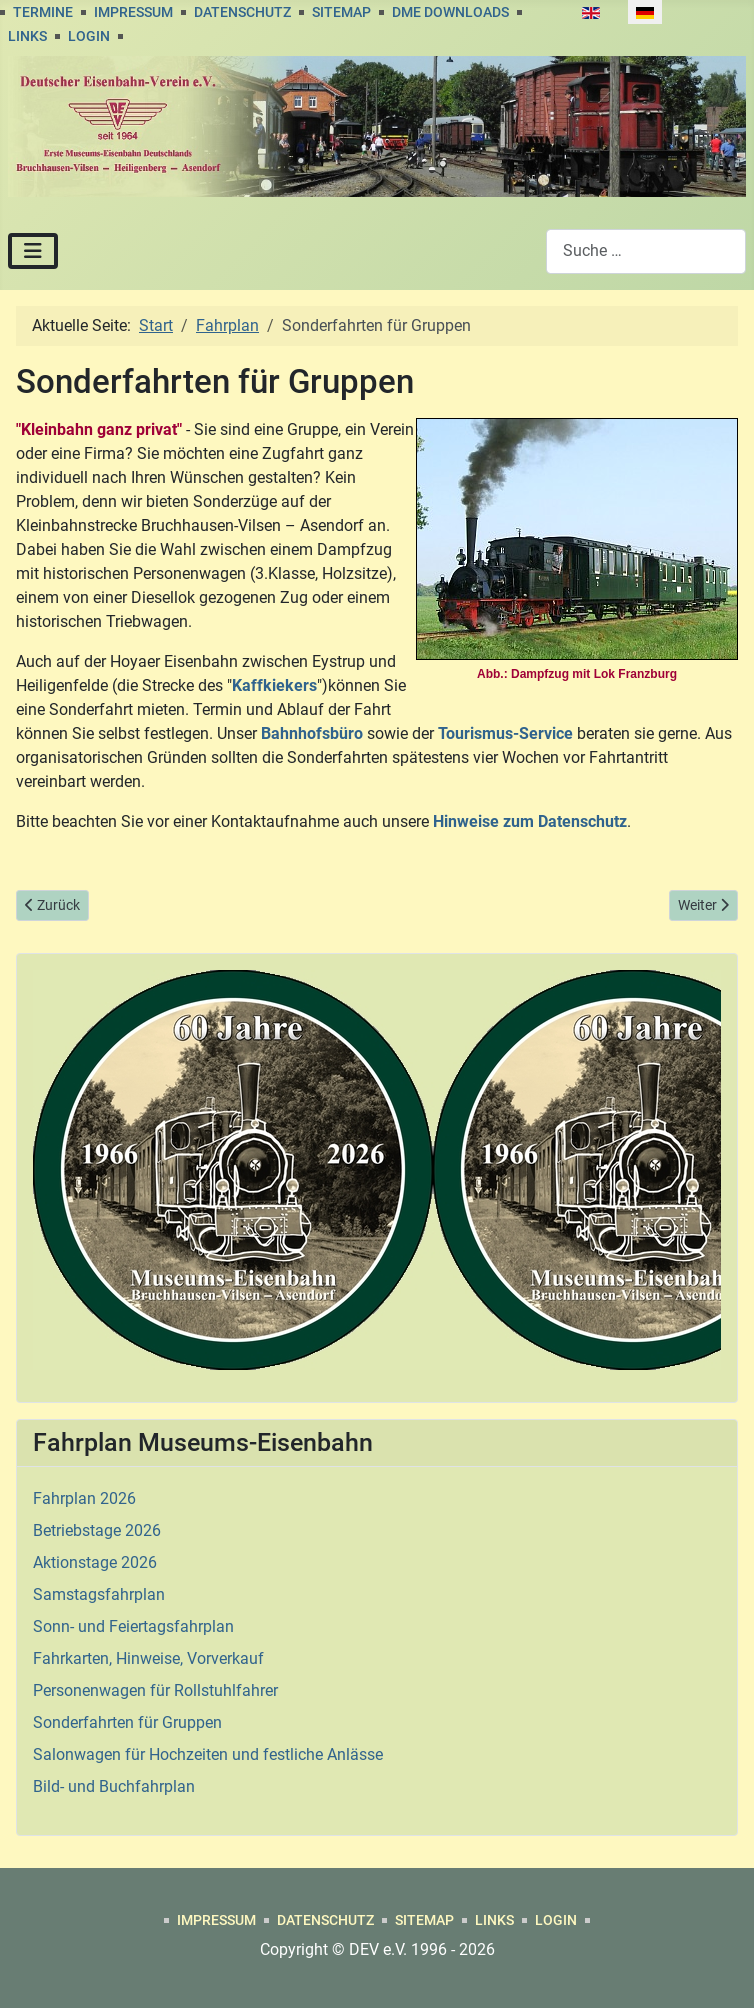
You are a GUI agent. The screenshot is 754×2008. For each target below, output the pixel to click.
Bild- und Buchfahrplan (114, 1786)
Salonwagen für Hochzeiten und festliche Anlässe (208, 1754)
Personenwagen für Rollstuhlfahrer (155, 1690)
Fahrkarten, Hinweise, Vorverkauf (148, 1658)
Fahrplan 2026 (84, 1498)
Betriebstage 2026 (97, 1530)
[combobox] (646, 251)
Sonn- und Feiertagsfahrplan (133, 1626)
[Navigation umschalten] (33, 251)
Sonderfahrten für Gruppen (127, 1722)
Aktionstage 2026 (95, 1562)
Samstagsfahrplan (99, 1594)
